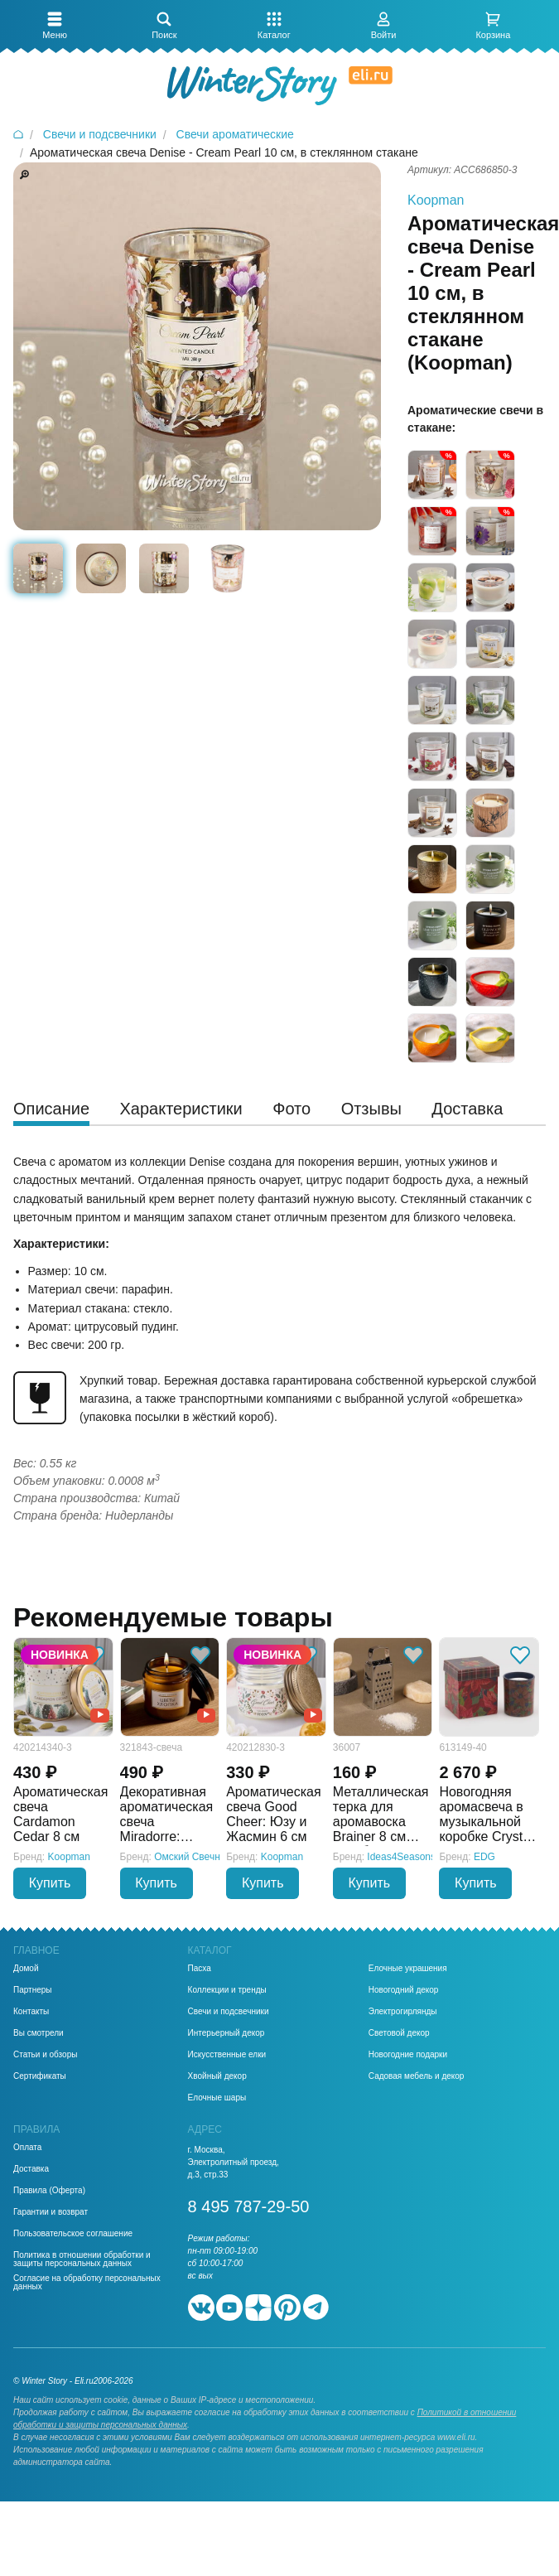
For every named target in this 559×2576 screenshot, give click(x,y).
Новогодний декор (404, 1990)
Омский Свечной (192, 1857)
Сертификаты (39, 2076)
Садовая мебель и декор (417, 2076)
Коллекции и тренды (227, 1990)
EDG (484, 1857)
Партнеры (32, 1990)
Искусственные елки (227, 2055)
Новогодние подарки (408, 2055)
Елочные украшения (408, 1969)
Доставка (31, 2169)
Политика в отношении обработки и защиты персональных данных (82, 2259)
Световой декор (399, 2033)
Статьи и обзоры (45, 2055)
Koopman (436, 200)
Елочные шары (217, 2098)
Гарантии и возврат (50, 2212)
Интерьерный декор (226, 2033)
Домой (25, 1969)
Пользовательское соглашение (73, 2234)
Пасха (199, 1969)
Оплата (27, 2147)
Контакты (31, 2012)
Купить (50, 1883)
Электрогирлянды (403, 2012)
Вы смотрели (38, 2033)
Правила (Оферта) (49, 2191)
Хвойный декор (217, 2076)
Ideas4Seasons (401, 1857)
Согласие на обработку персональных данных (87, 2282)
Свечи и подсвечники (228, 2012)
